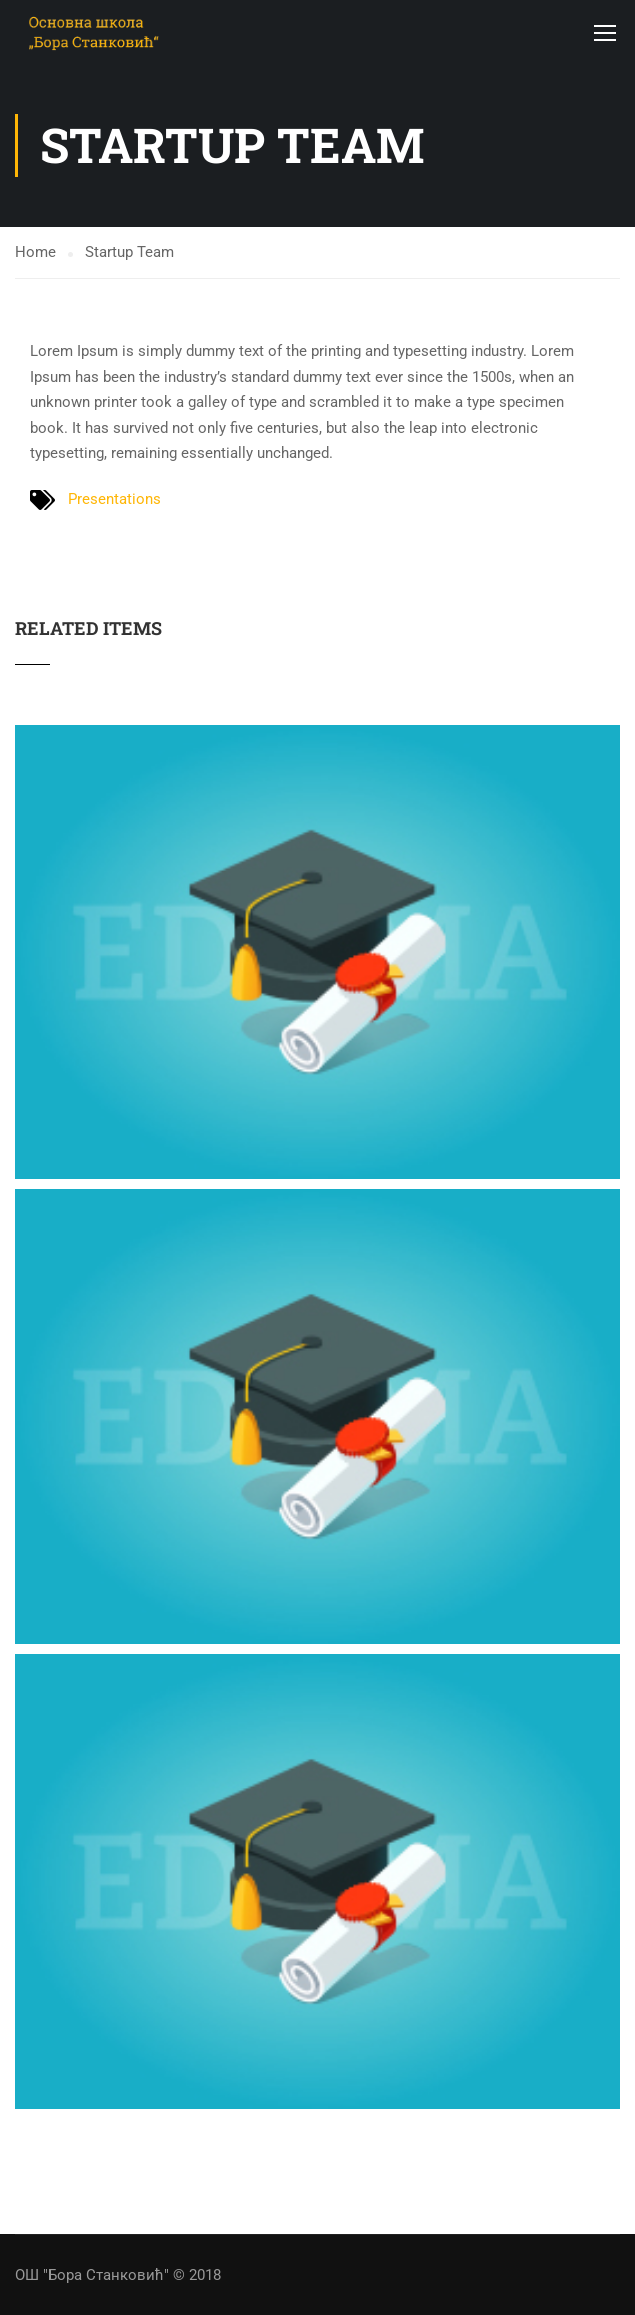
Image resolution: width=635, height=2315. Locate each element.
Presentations (114, 499)
